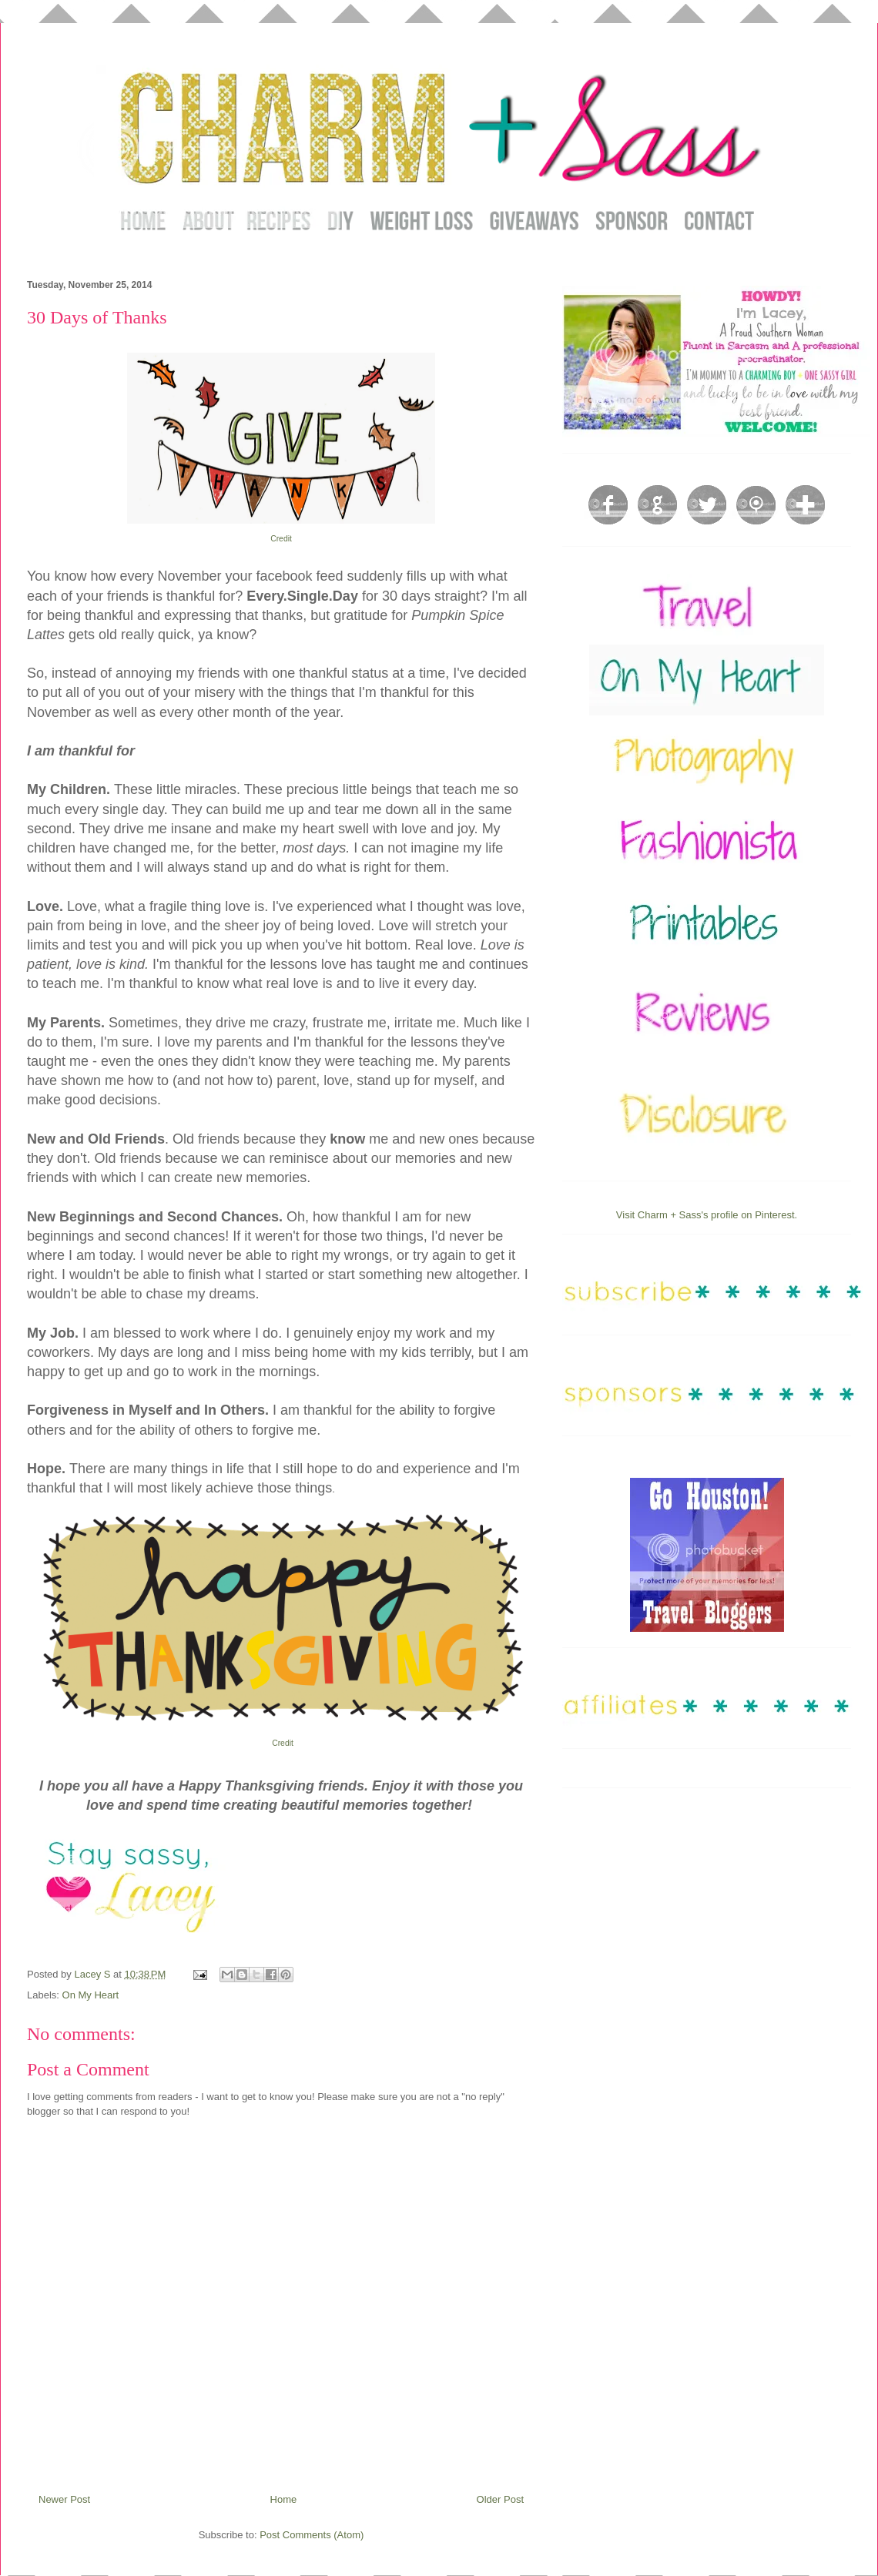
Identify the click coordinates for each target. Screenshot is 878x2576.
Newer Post (64, 2499)
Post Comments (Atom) (312, 2535)
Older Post (500, 2499)
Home (283, 2499)
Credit (281, 538)
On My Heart (90, 1995)
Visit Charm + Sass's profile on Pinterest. (706, 1215)
